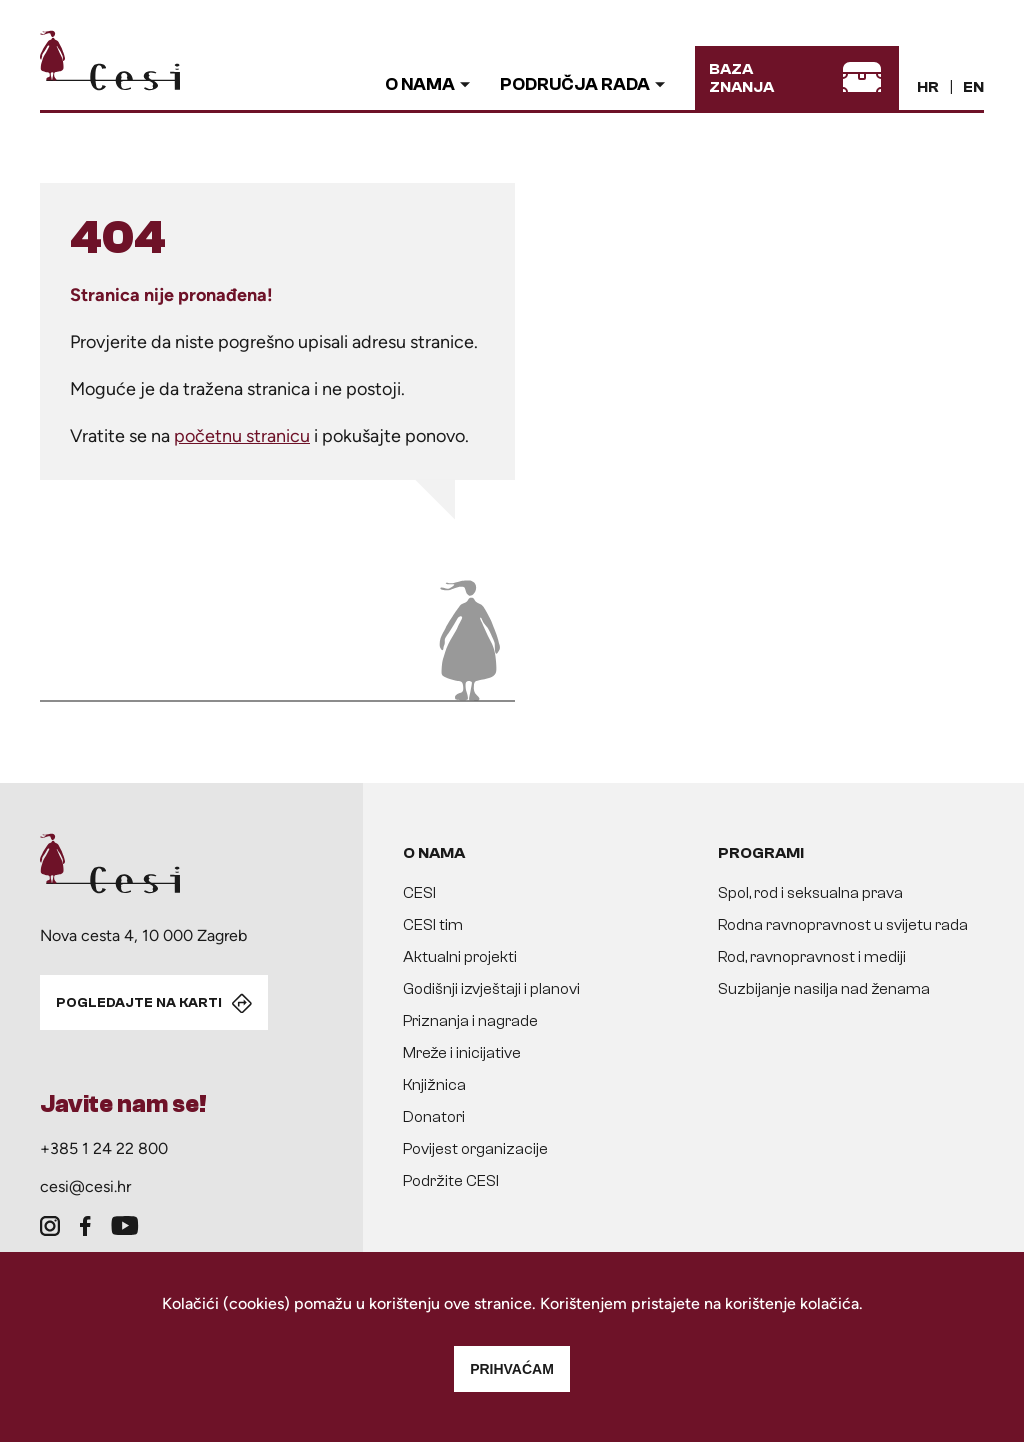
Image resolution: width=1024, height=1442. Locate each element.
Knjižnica (434, 1085)
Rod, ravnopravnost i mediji (812, 957)
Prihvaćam (512, 1369)
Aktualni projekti (460, 957)
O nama (420, 84)
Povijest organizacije (475, 1149)
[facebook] (85, 1226)
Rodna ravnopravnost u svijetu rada (843, 925)
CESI (419, 893)
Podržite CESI (451, 1181)
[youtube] (125, 1226)
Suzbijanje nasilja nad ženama (824, 989)
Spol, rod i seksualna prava (810, 893)
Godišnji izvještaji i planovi (491, 989)
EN (973, 87)
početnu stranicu (242, 436)
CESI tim (433, 925)
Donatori (434, 1117)
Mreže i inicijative (462, 1053)
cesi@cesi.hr (85, 1186)
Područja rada (575, 84)
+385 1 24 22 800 (104, 1148)
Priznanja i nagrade (470, 1021)
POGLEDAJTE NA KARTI (139, 1003)
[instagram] (50, 1226)
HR (928, 87)
